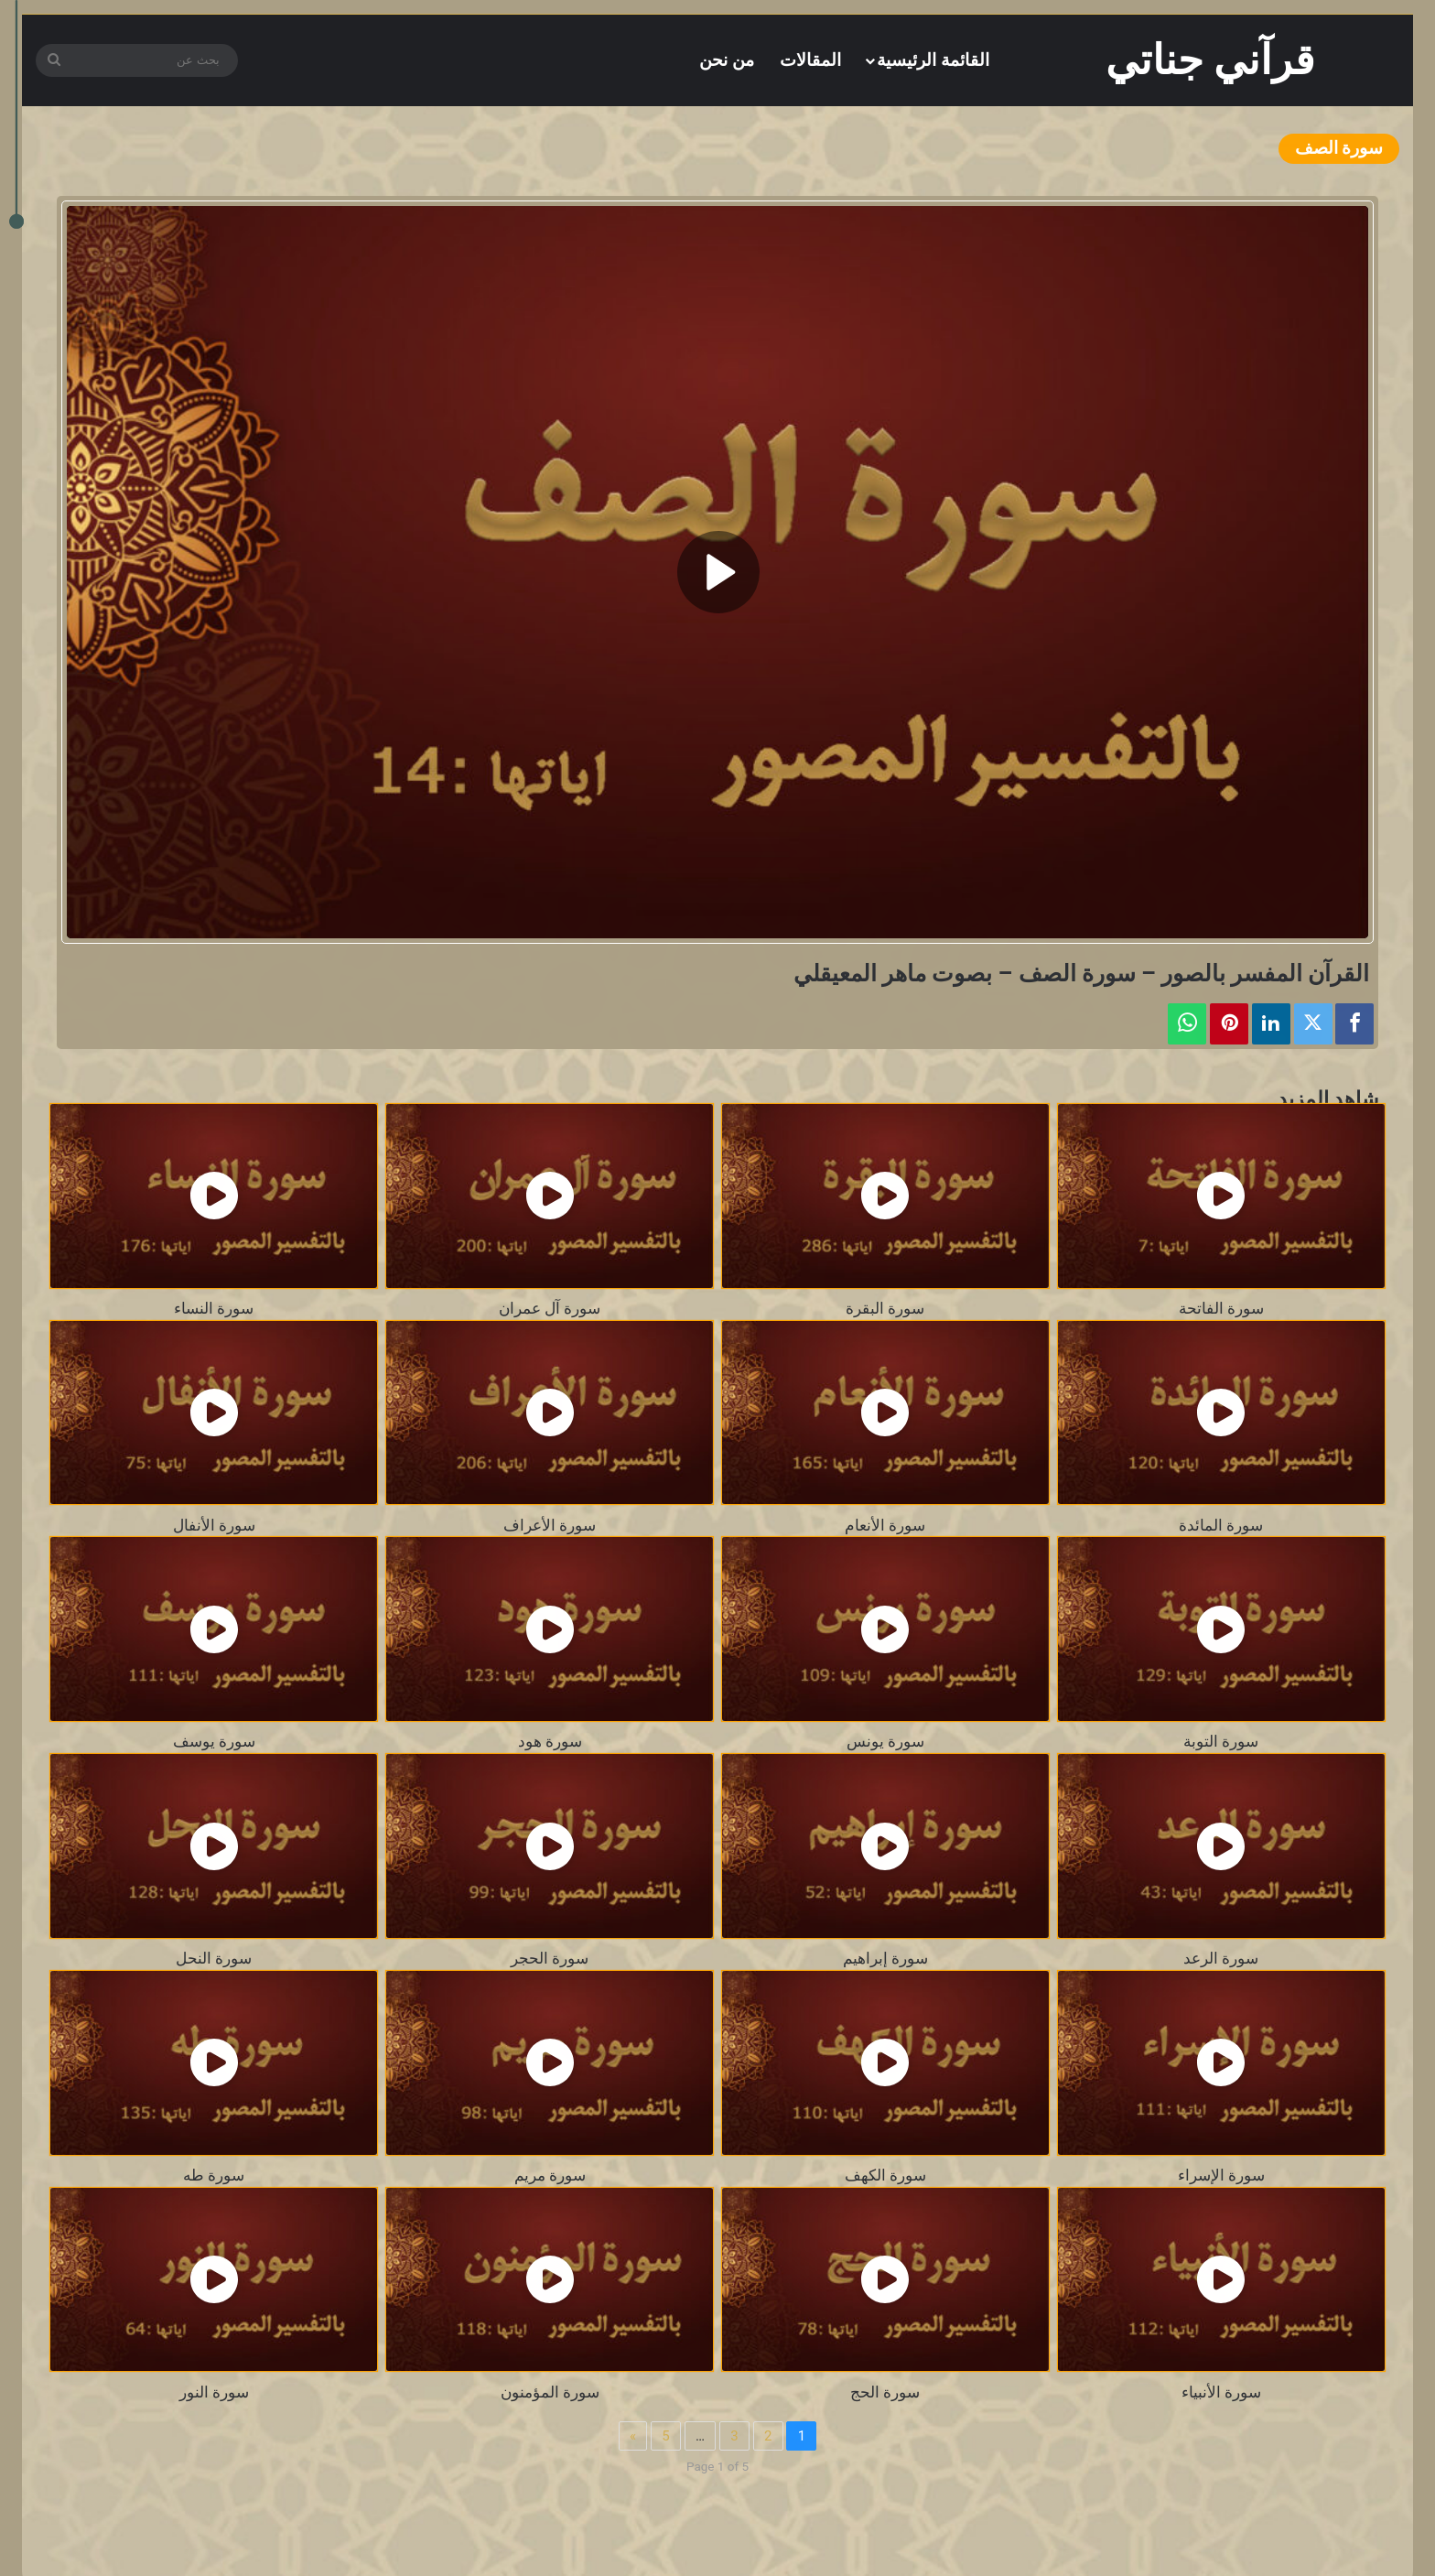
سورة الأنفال (214, 1525)
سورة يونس (885, 1741)
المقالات (810, 59)
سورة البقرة (885, 1308)
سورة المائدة (1221, 1525)
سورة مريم (550, 2175)
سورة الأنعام (885, 1525)
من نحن (726, 59)
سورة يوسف (214, 1741)
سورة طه (213, 2175)
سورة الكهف (885, 2175)
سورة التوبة (1220, 1741)
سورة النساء (214, 1308)
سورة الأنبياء (1221, 2392)
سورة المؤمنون (550, 2392)
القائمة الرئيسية (933, 59)
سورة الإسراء (1221, 2175)
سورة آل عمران (549, 1308)
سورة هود (550, 1741)
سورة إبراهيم (885, 1958)
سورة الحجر (549, 1958)
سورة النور (214, 2392)
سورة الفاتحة (1221, 1308)
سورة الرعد (1220, 1958)
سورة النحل (214, 1958)
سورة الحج (885, 2392)
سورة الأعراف (549, 1525)
